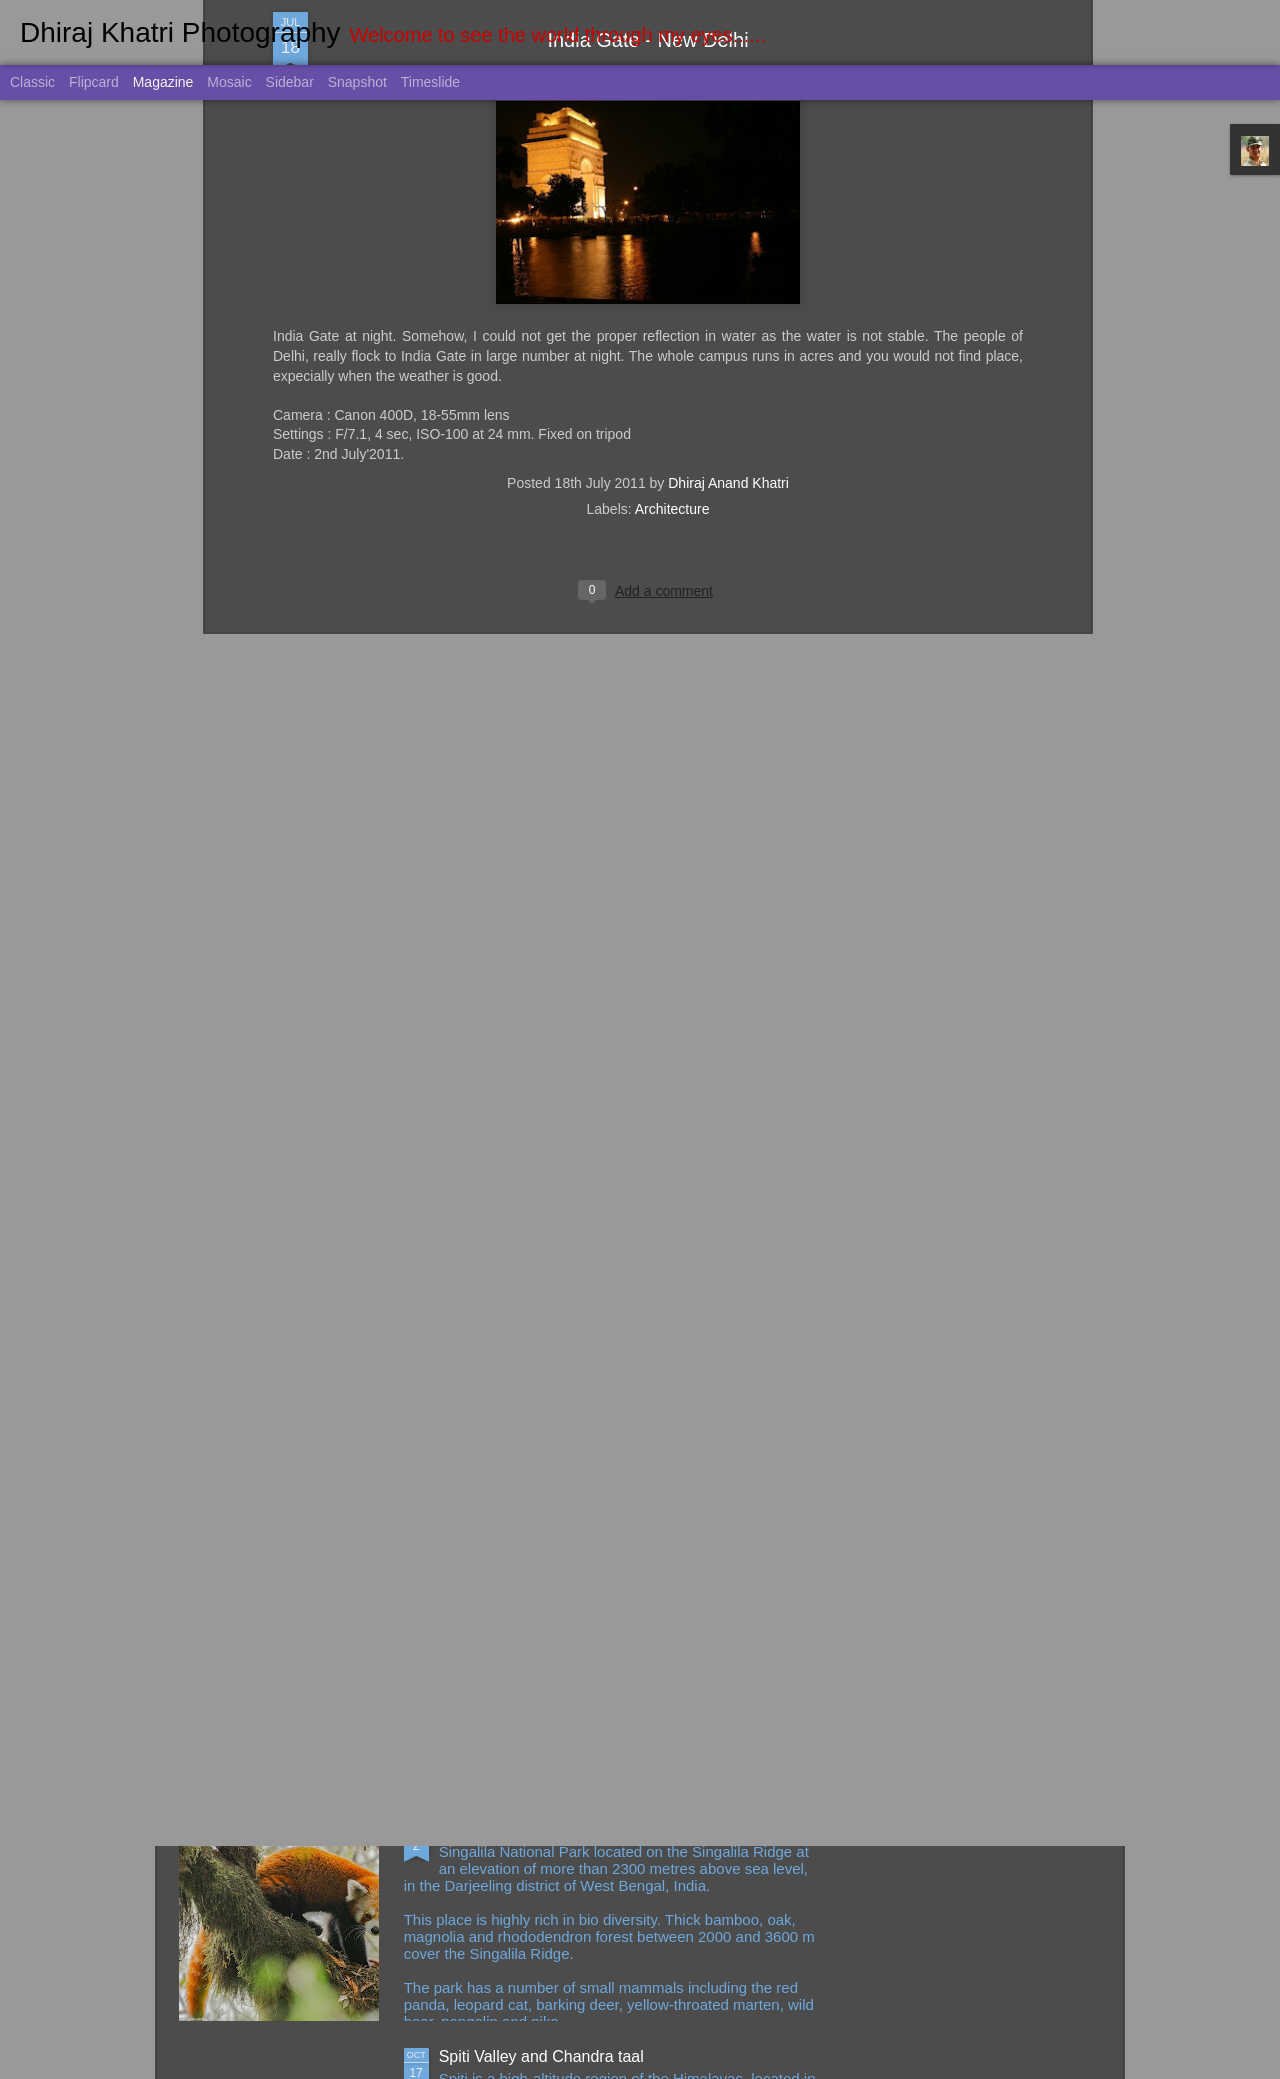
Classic (32, 82)
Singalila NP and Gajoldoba (536, 1829)
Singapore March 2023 (520, 1602)
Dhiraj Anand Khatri (728, 235)
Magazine (163, 82)
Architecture (672, 261)
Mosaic (229, 82)
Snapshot (357, 82)
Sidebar (290, 82)
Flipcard (94, 82)
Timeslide (430, 82)
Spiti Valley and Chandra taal (541, 2056)
